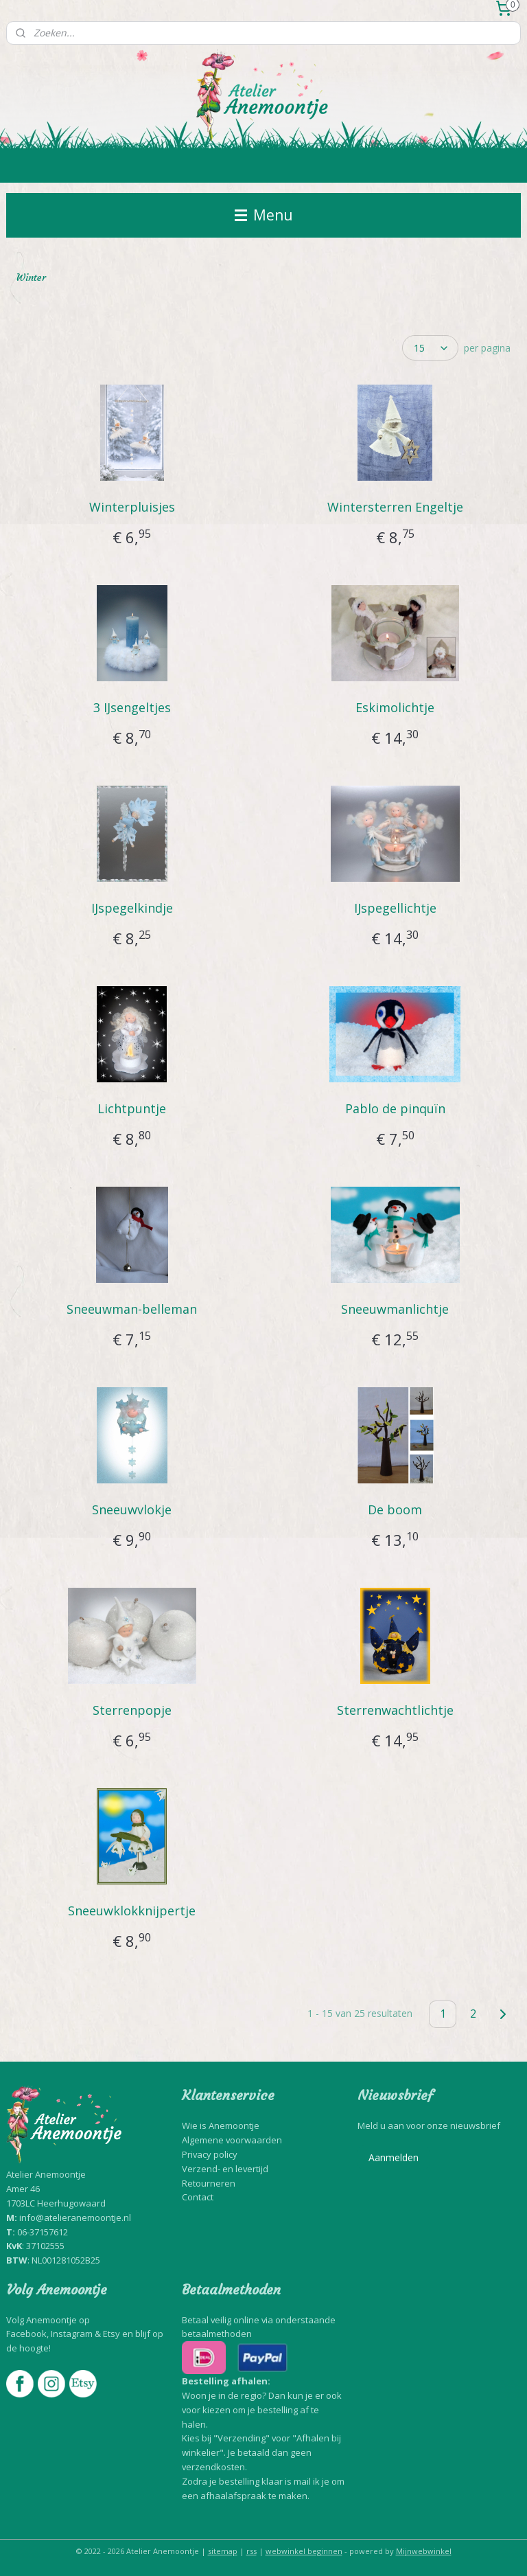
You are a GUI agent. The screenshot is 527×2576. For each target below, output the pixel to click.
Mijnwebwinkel (424, 2551)
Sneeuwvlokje (132, 1509)
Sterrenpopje (132, 1710)
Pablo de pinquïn (395, 1108)
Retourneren (208, 2183)
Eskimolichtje (394, 707)
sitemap (222, 2551)
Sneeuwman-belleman (132, 1309)
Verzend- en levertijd (225, 2169)
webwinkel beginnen (304, 2551)
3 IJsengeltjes (132, 707)
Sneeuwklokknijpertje (132, 1910)
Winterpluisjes (132, 507)
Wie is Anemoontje (220, 2125)
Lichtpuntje (131, 1108)
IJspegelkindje (132, 908)
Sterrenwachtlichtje (395, 1710)
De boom (395, 1509)
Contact (197, 2197)
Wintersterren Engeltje (395, 507)
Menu (264, 215)
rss (251, 2551)
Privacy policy (209, 2154)
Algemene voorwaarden (232, 2140)
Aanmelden (393, 2157)
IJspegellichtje (395, 908)
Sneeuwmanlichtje (395, 1309)
